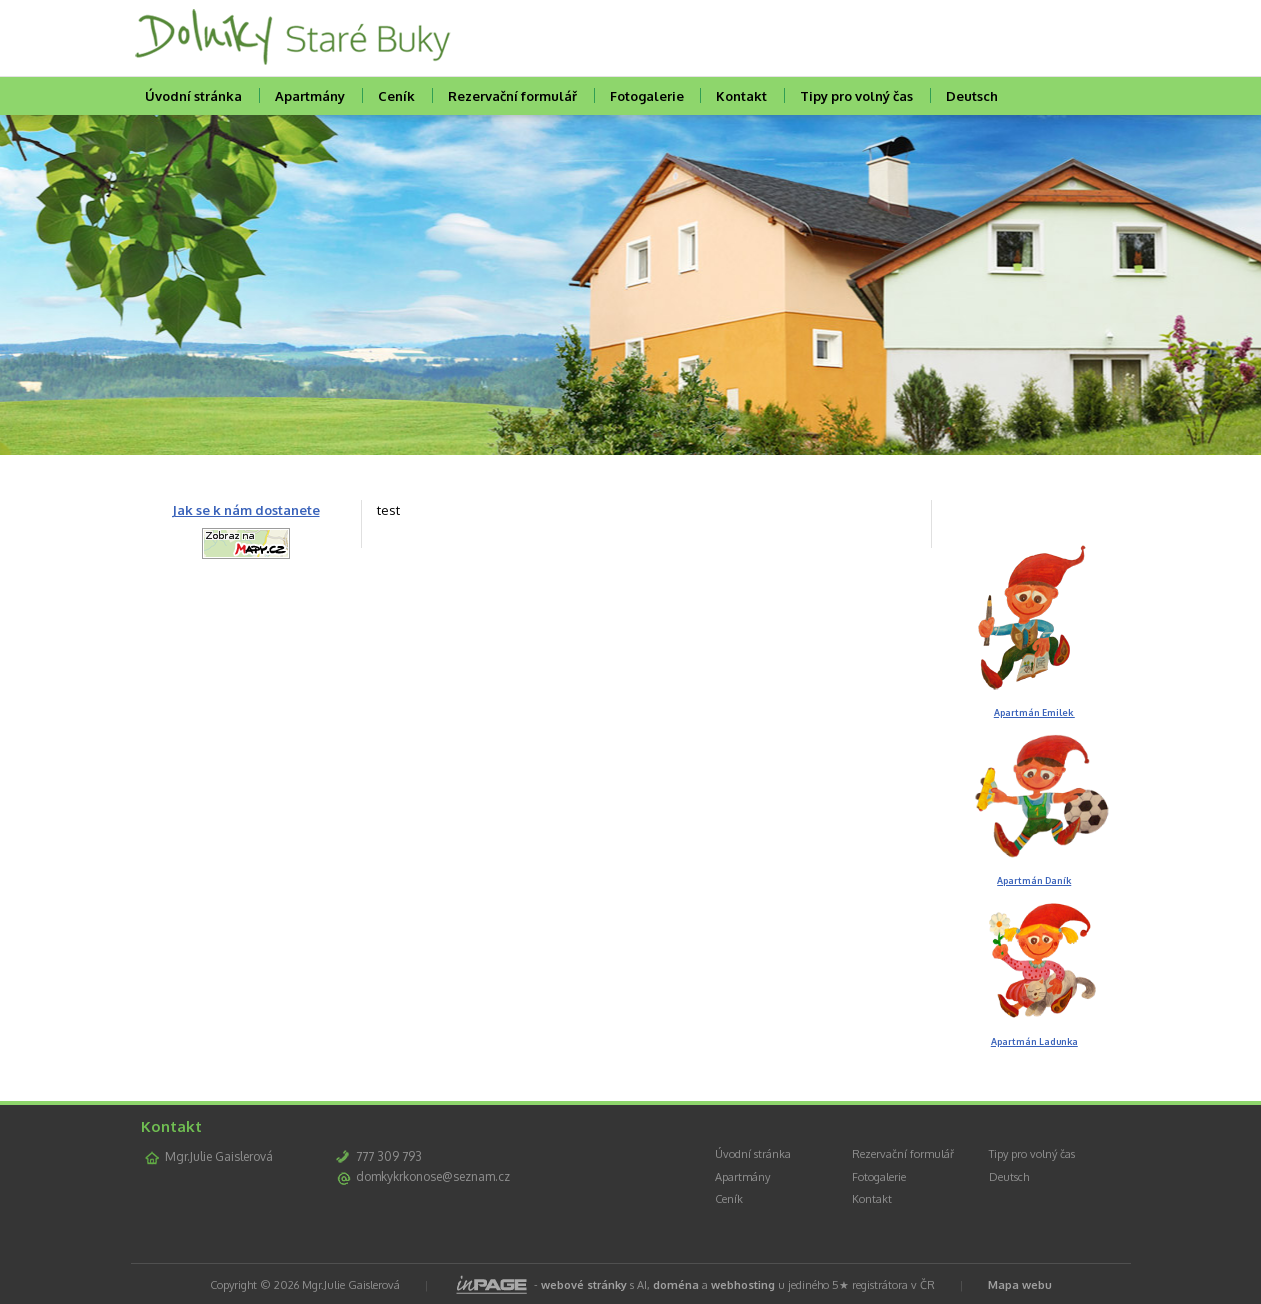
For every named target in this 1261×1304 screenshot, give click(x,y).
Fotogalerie (647, 96)
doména (676, 1285)
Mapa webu (1020, 1285)
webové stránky (584, 1285)
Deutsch (972, 96)
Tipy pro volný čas (856, 96)
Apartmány (310, 96)
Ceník (396, 96)
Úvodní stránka (193, 96)
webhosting (743, 1285)
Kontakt (741, 96)
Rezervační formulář (512, 96)
